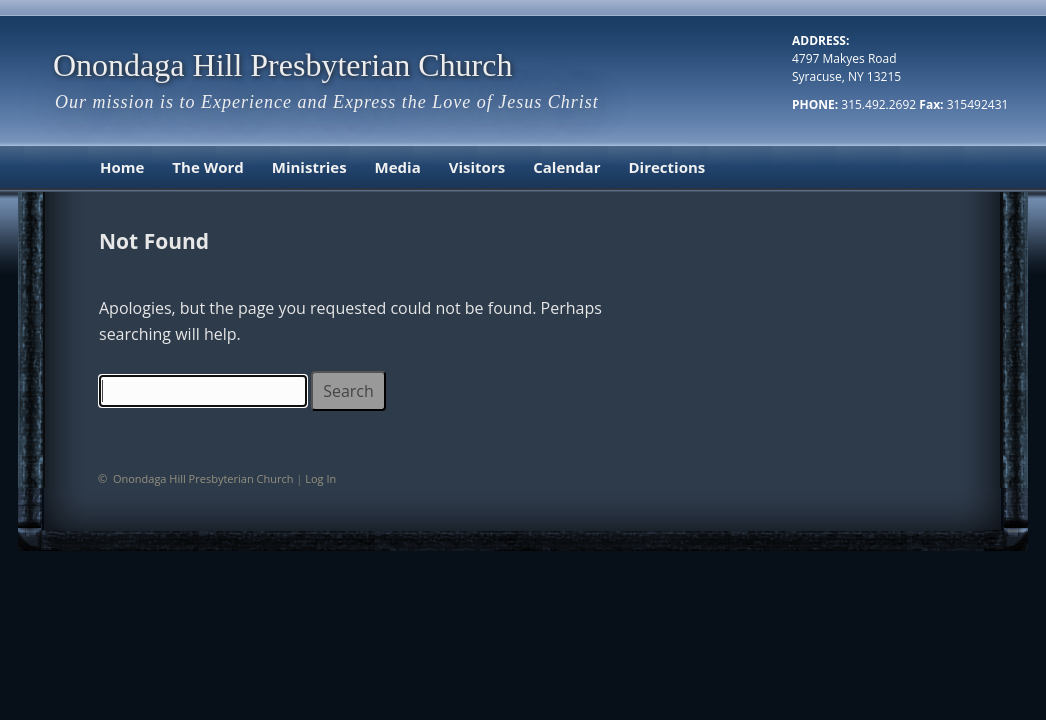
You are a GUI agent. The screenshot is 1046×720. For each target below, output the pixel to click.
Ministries (309, 167)
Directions (666, 167)
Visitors (477, 167)
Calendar (566, 167)
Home (122, 167)
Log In (320, 478)
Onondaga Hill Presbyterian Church (282, 65)
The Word (207, 167)
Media (398, 167)
